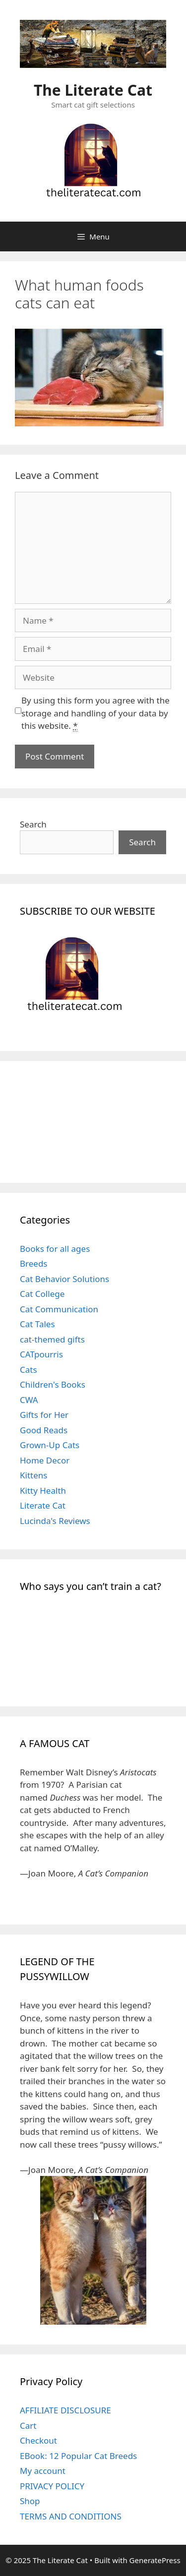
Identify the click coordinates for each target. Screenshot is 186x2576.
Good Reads (43, 1430)
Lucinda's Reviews (55, 1520)
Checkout (38, 2440)
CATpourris (41, 1354)
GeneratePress (155, 2560)
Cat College (42, 1293)
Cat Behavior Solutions (64, 1279)
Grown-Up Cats (49, 1445)
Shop (30, 2501)
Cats (28, 1369)
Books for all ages (55, 1248)
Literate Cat (42, 1505)
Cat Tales (37, 1324)
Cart (28, 2425)
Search (33, 824)
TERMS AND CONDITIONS (71, 2516)
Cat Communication (59, 1309)
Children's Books (52, 1384)
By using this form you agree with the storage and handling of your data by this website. (95, 713)
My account (42, 2470)
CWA (29, 1399)
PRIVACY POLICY (52, 2486)
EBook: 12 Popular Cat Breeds (78, 2455)
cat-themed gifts (52, 1339)
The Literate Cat (93, 90)
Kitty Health (43, 1490)
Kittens (33, 1475)
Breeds (34, 1263)
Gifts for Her (44, 1414)
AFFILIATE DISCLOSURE (65, 2410)
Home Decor (44, 1460)
